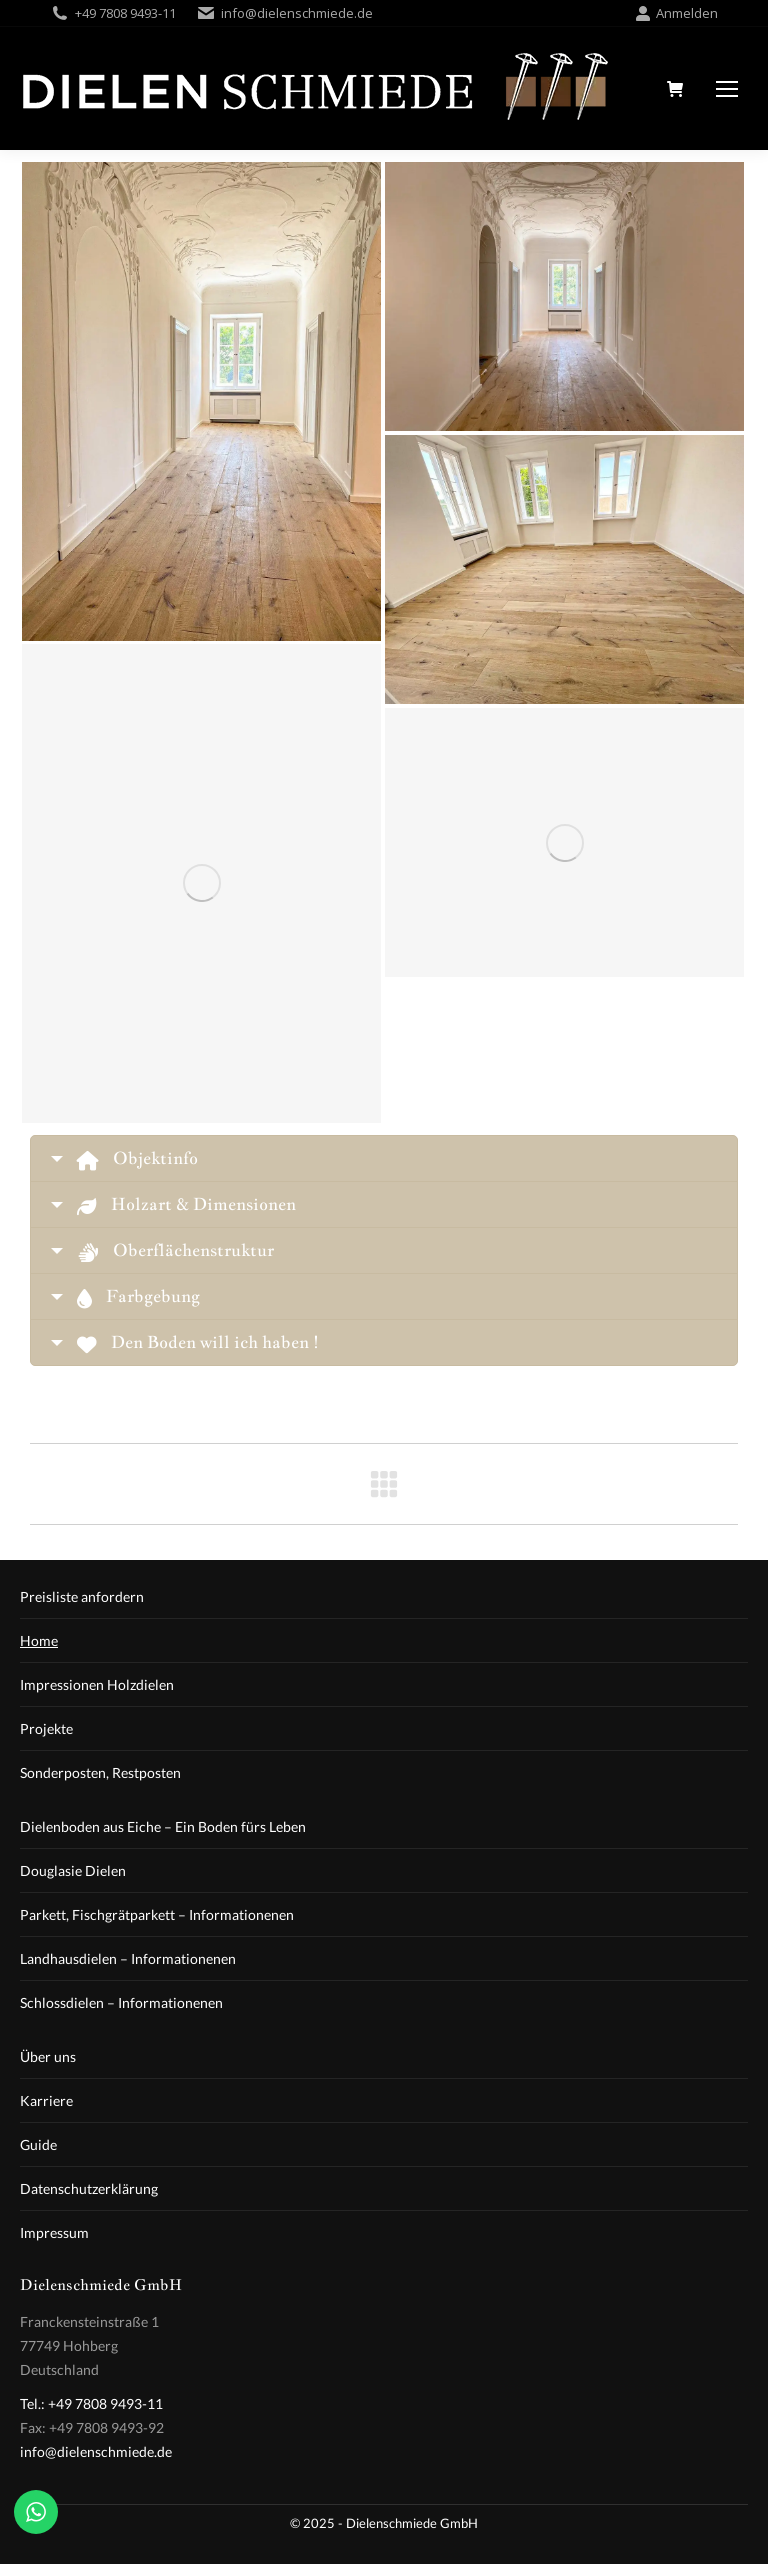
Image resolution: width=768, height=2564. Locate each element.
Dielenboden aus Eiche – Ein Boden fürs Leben (163, 1826)
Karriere (46, 2100)
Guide (38, 2144)
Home (39, 1640)
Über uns (48, 2056)
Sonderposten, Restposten (100, 1772)
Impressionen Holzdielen (97, 1684)
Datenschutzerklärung (89, 2188)
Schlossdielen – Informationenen (121, 2002)
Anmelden (676, 13)
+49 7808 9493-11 (125, 13)
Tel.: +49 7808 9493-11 (91, 2403)
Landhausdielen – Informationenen (128, 1958)
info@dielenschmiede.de (297, 13)
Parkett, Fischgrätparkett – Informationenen (157, 1914)
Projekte (46, 1728)
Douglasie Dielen (73, 1870)
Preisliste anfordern (82, 1596)
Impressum (54, 2232)
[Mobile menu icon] (727, 89)
